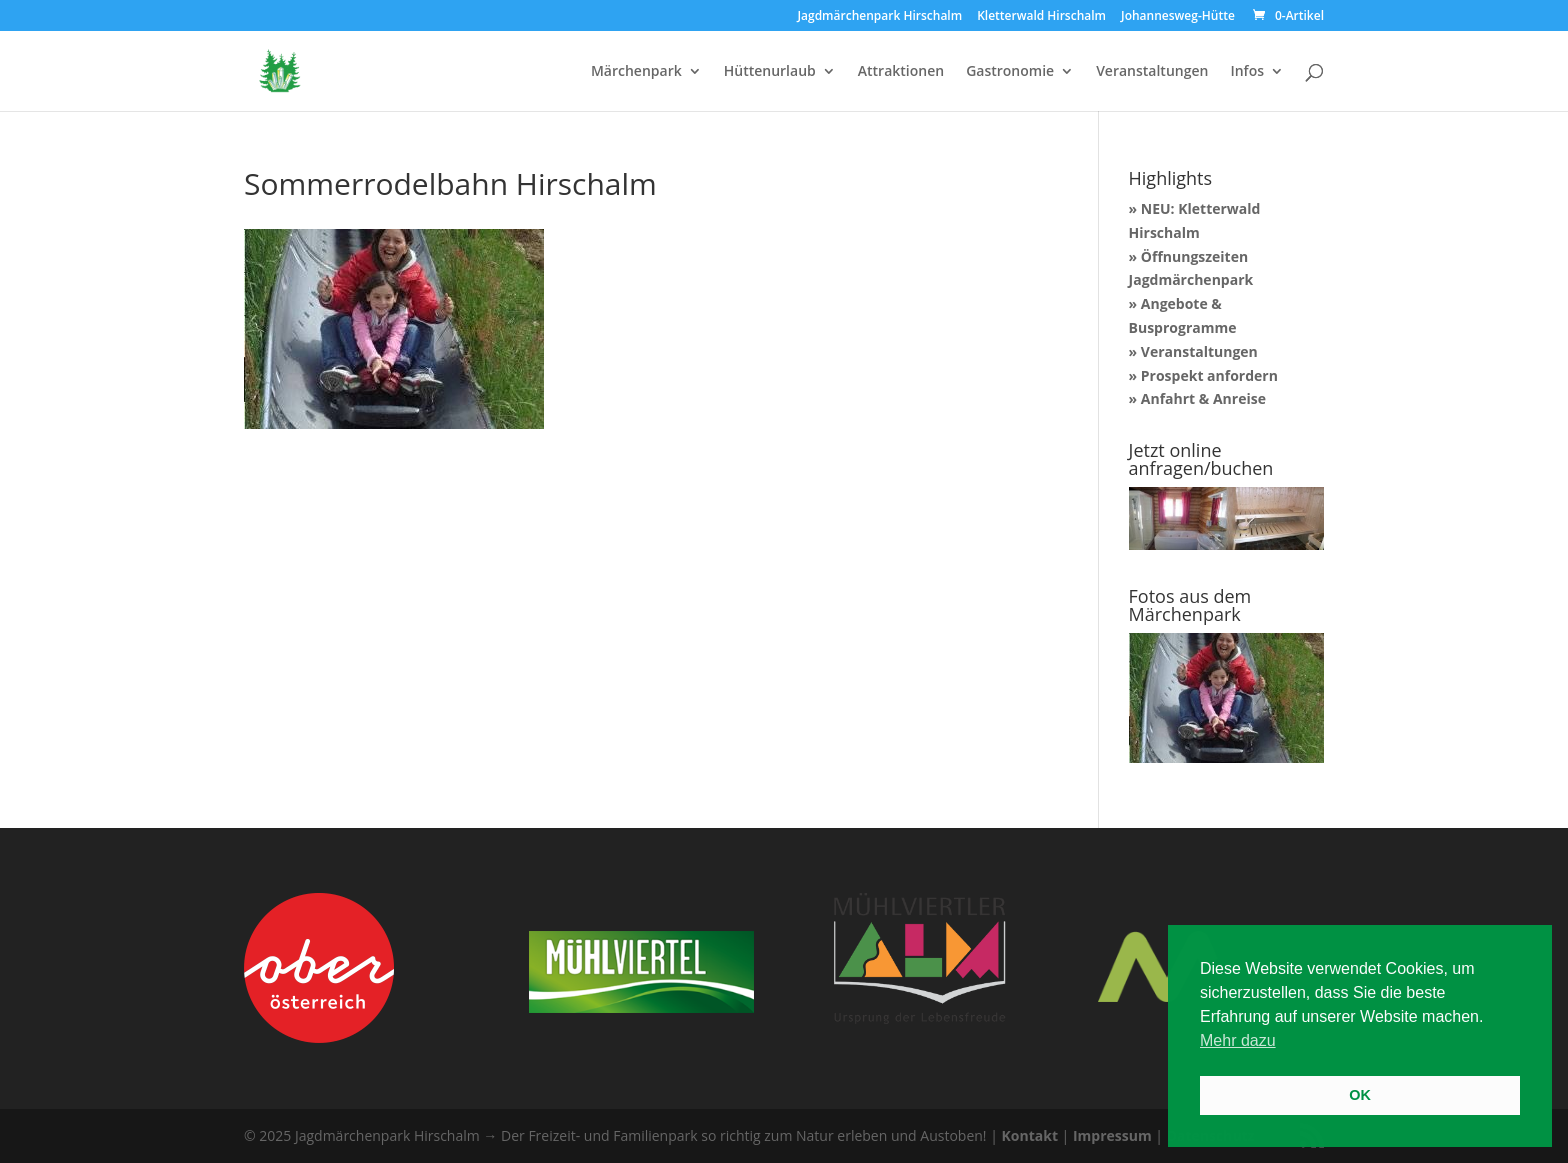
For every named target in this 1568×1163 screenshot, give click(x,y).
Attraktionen (901, 72)
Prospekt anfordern (1209, 375)
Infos (1247, 72)
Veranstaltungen (1152, 72)
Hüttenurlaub (770, 72)
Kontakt (1030, 1135)
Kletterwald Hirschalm (1041, 17)
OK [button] (1360, 1095)
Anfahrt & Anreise (1203, 398)
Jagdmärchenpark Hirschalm (879, 17)
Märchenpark (636, 72)
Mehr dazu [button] (1238, 1040)
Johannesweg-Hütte (1178, 17)
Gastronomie (1010, 72)
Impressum (1112, 1135)
